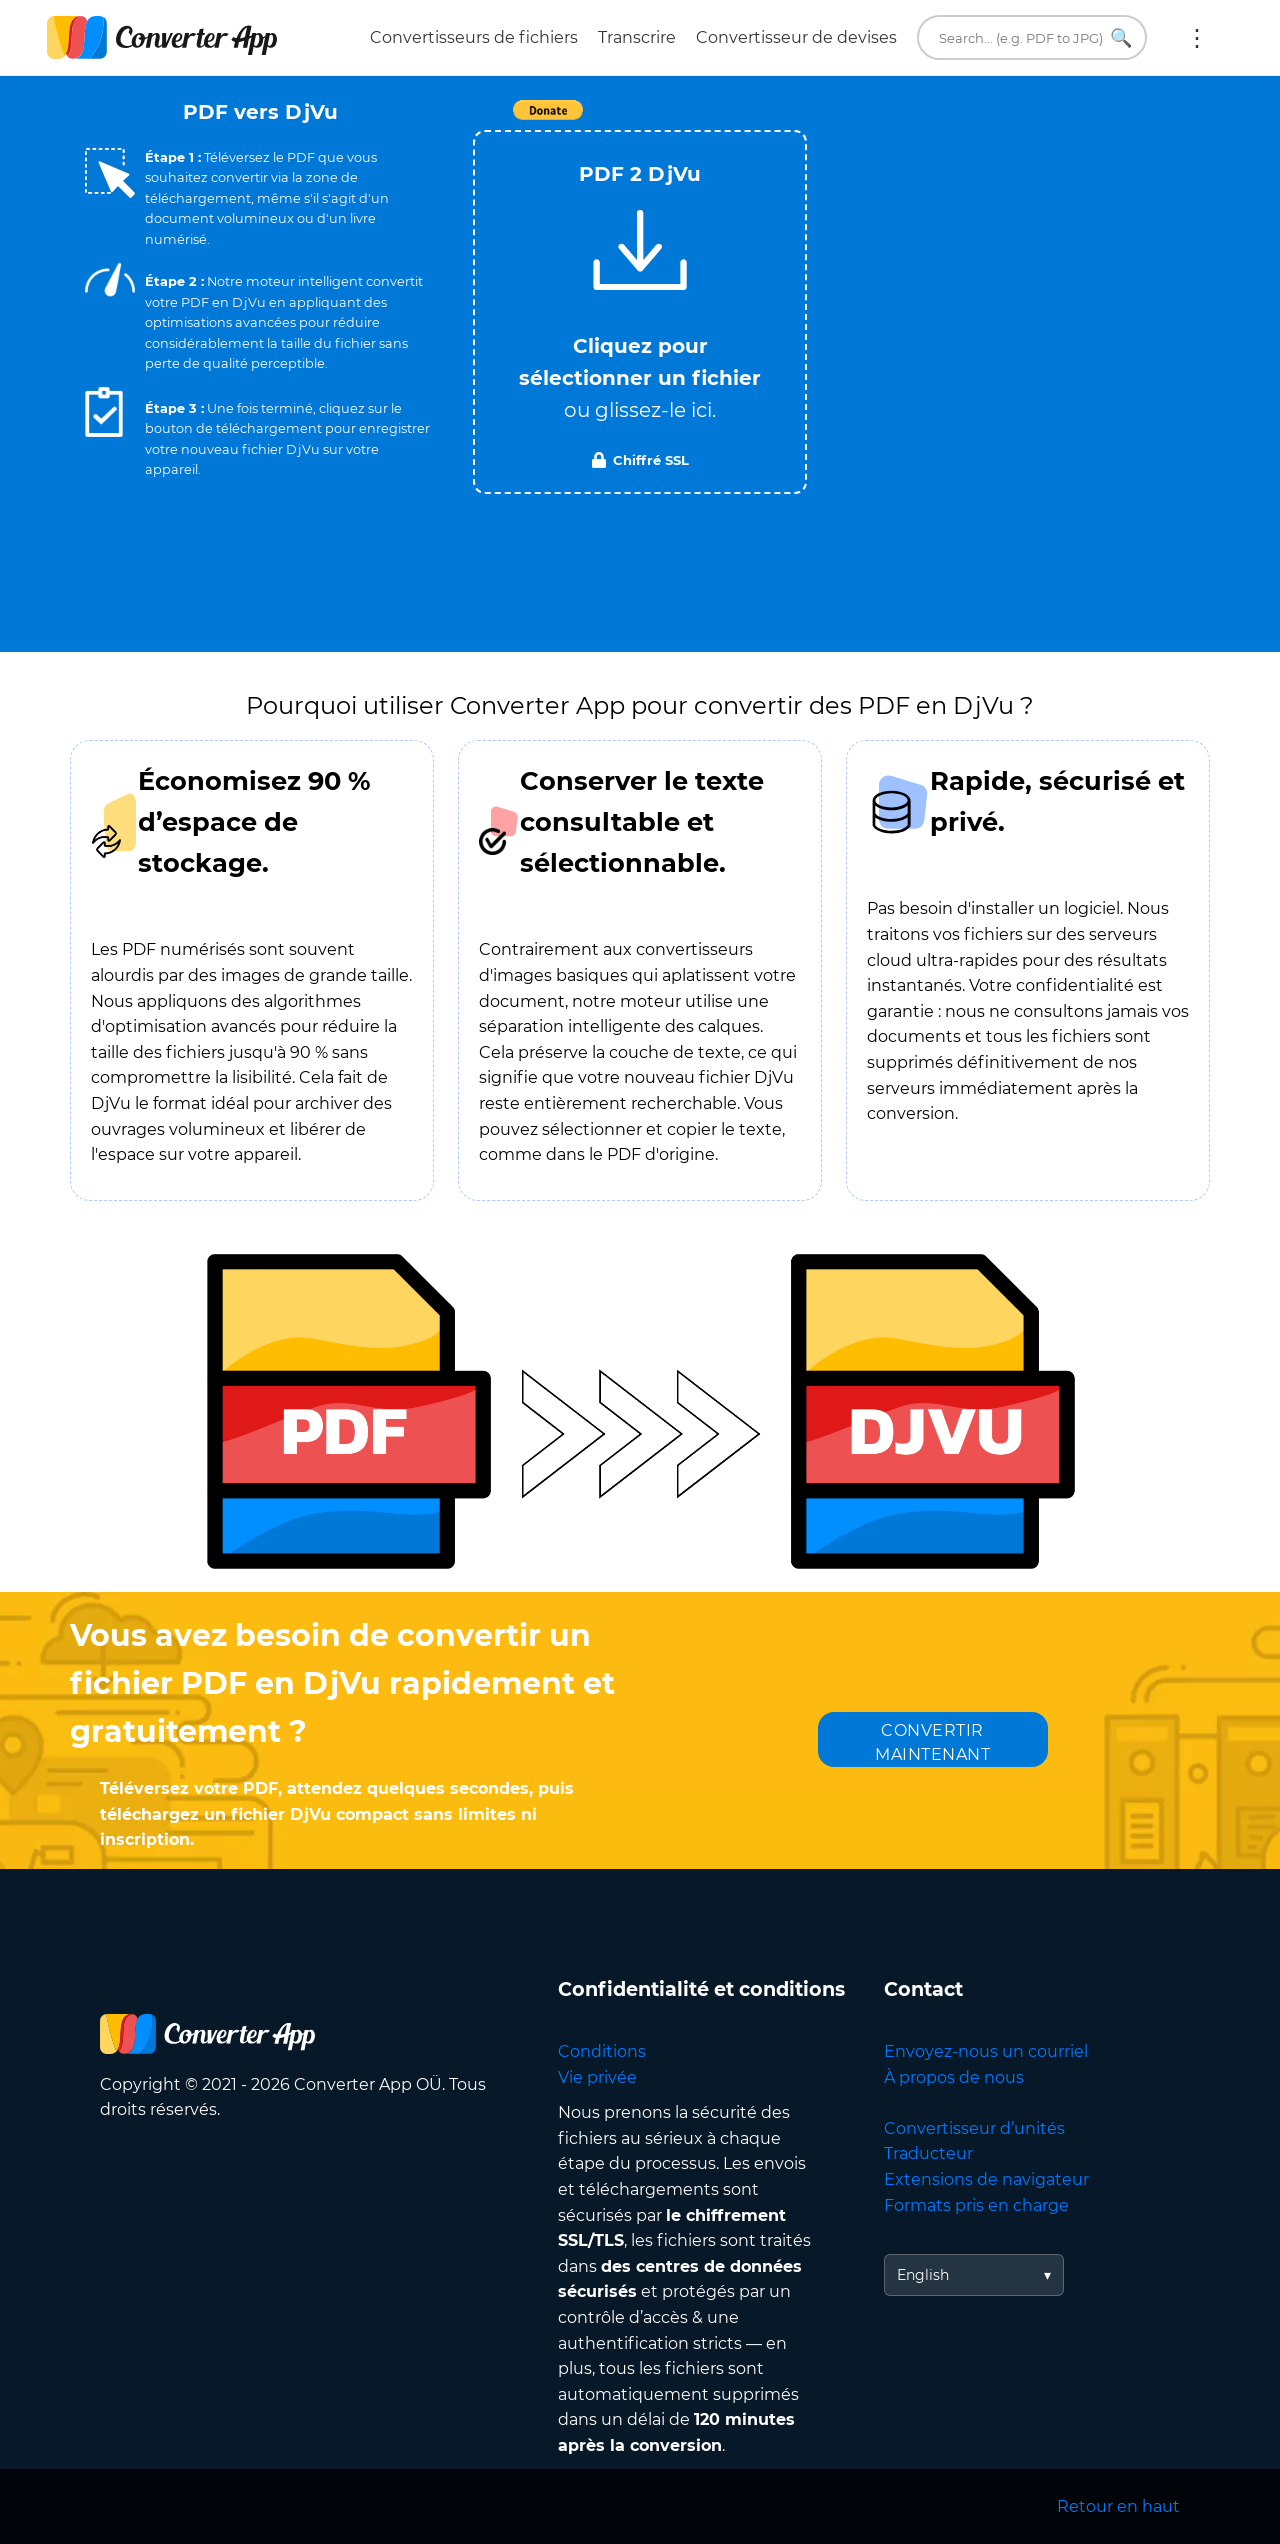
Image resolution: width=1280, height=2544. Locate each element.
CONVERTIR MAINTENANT (932, 1742)
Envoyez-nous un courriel (986, 2051)
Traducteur (928, 2153)
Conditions (602, 2051)
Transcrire (637, 37)
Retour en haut (1118, 2506)
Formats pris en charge (976, 2205)
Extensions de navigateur (986, 2179)
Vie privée (597, 2077)
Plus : (1197, 38)
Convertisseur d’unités (974, 2128)
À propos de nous (954, 2077)
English (923, 2275)
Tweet (755, 120)
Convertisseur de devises (796, 37)
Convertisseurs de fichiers (474, 37)
